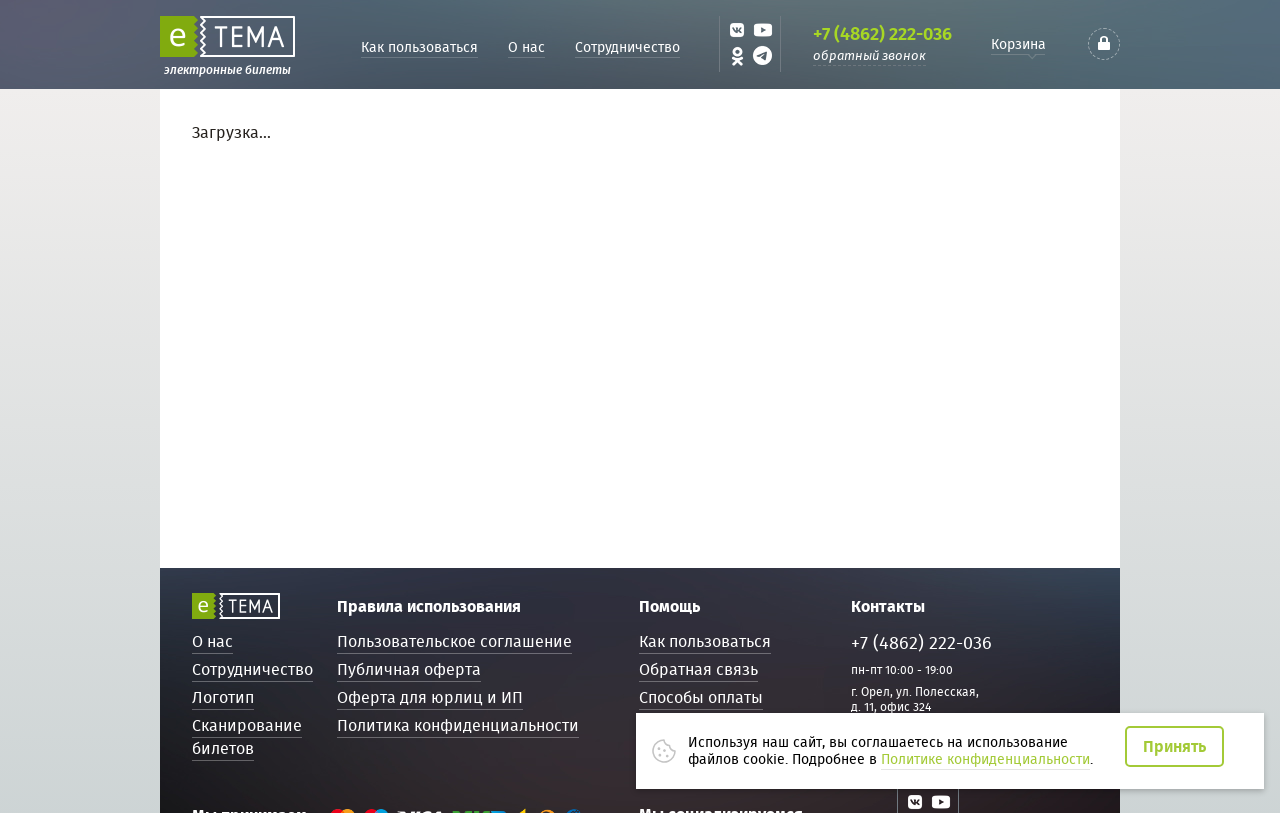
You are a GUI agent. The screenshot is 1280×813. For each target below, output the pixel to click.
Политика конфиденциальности (458, 725)
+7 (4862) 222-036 (882, 34)
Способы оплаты (701, 697)
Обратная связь (698, 669)
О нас (526, 47)
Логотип (223, 697)
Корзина (1018, 44)
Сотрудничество (627, 47)
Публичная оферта (409, 669)
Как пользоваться (419, 47)
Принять (1174, 746)
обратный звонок (869, 55)
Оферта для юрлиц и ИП (430, 697)
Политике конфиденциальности (985, 759)
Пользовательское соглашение (454, 641)
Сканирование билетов (247, 737)
